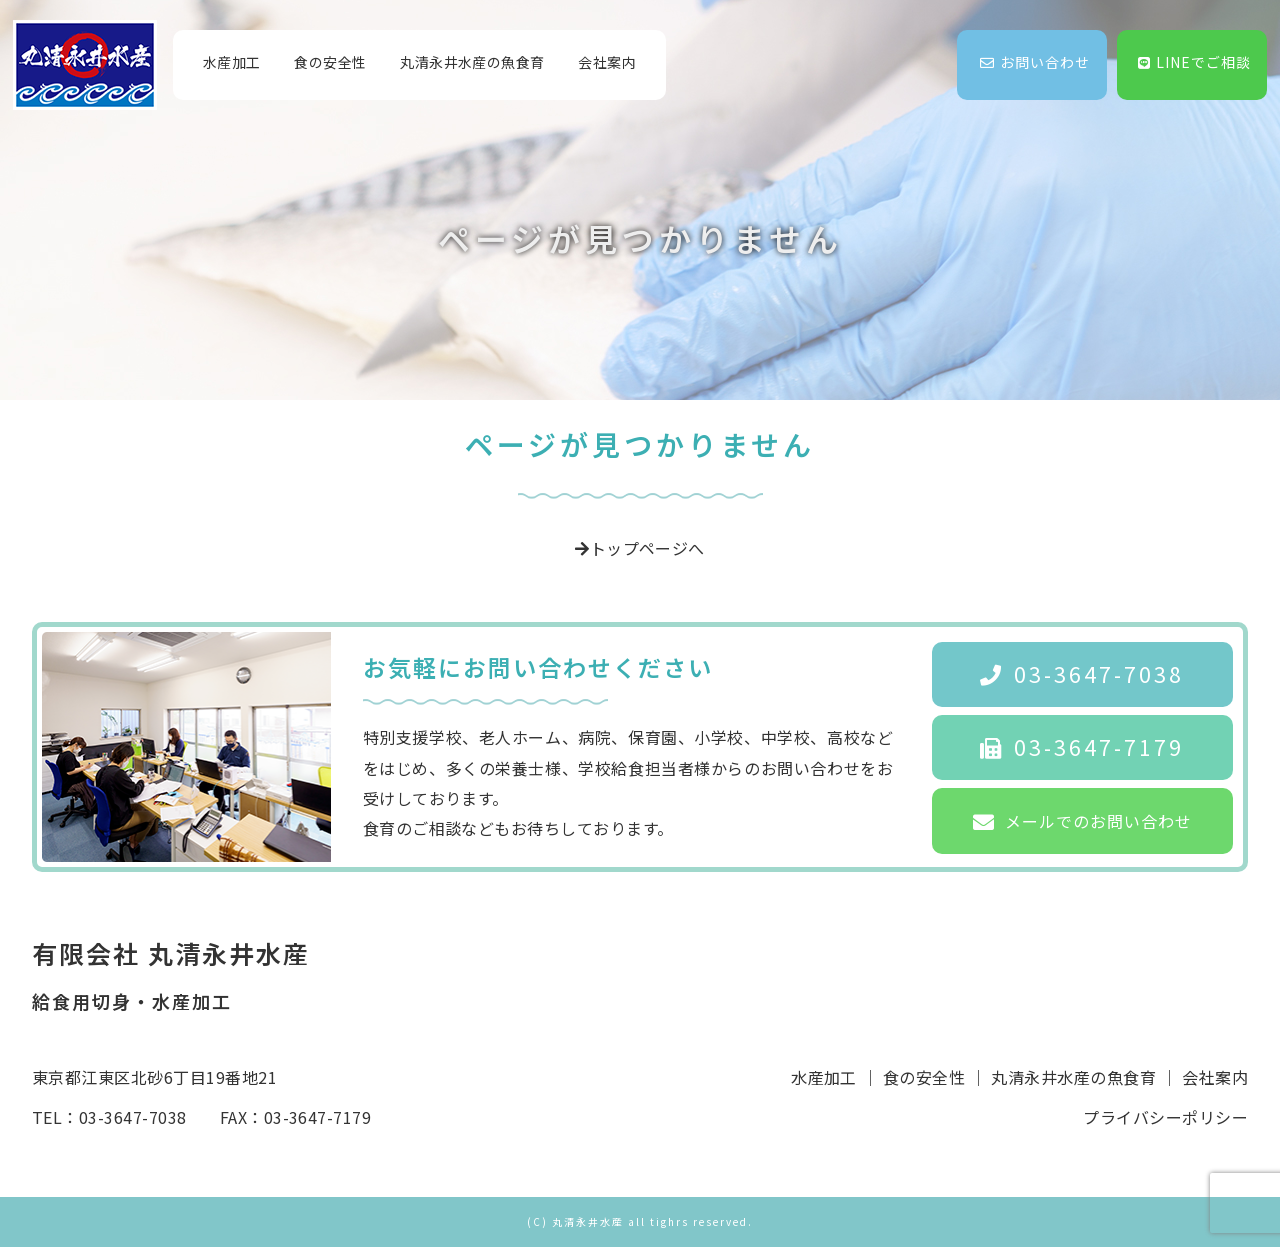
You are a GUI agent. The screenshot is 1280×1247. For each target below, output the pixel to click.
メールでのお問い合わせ (1082, 821)
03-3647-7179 (1082, 747)
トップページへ (640, 548)
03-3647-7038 (1082, 674)
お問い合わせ (1035, 62)
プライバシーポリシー (1165, 1117)
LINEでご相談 (1194, 62)
